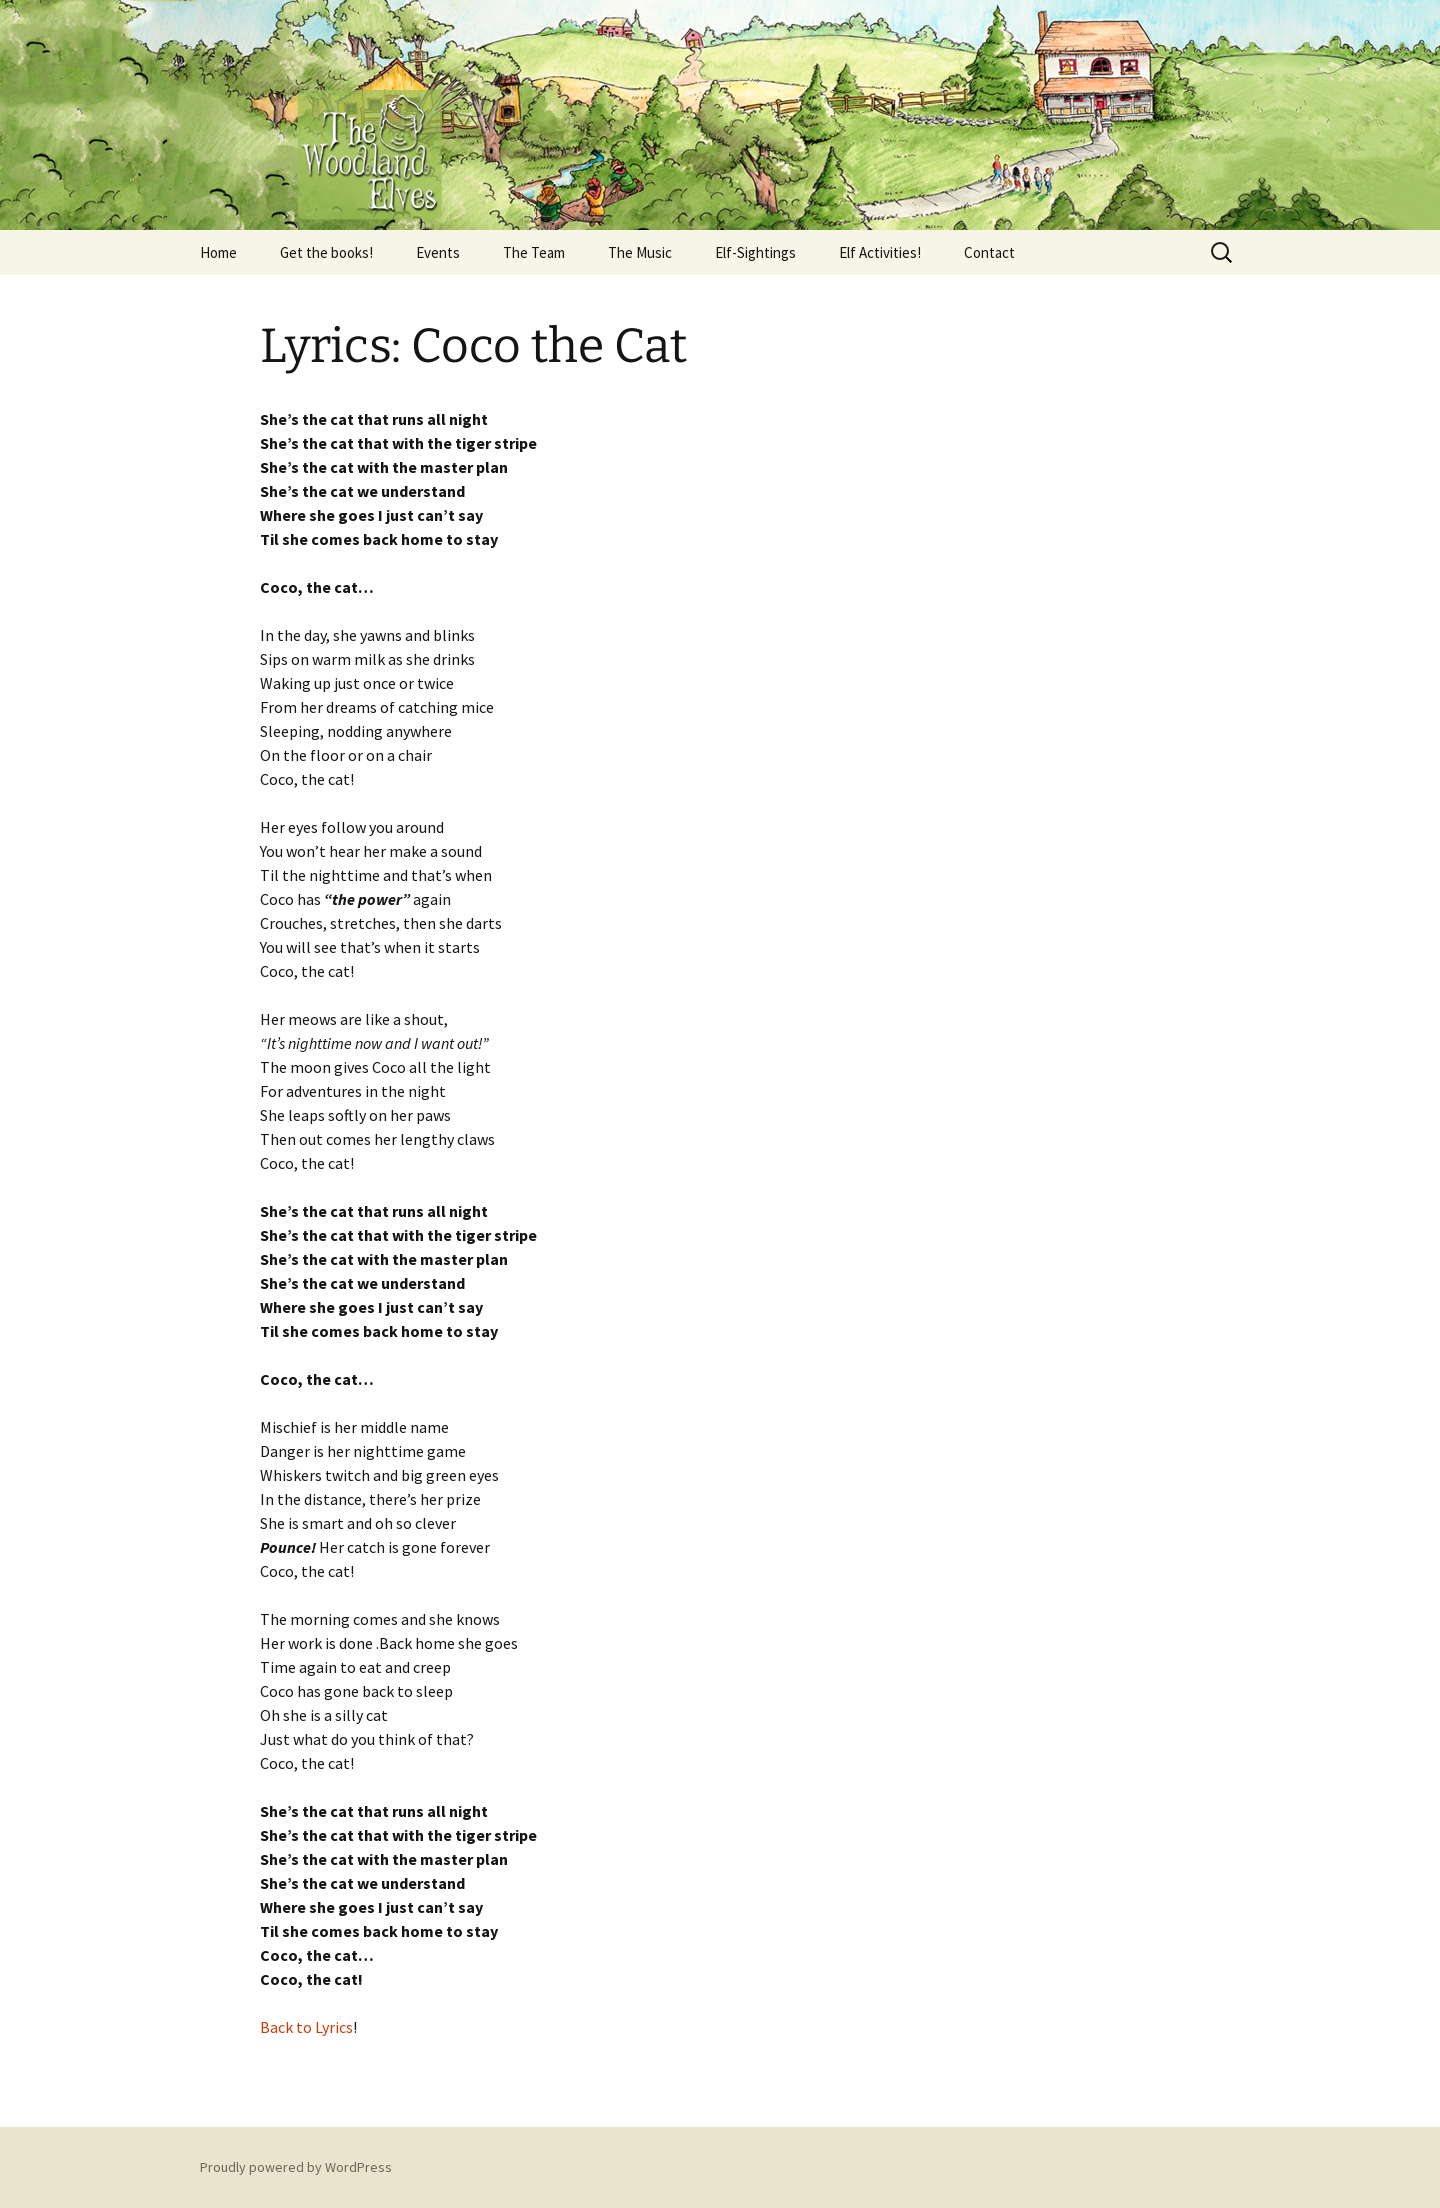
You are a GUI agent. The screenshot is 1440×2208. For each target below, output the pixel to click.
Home (218, 252)
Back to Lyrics (306, 2027)
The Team (534, 252)
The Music (640, 252)
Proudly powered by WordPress (296, 2167)
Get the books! (326, 252)
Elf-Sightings (755, 252)
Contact (989, 252)
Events (438, 252)
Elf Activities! (880, 252)
